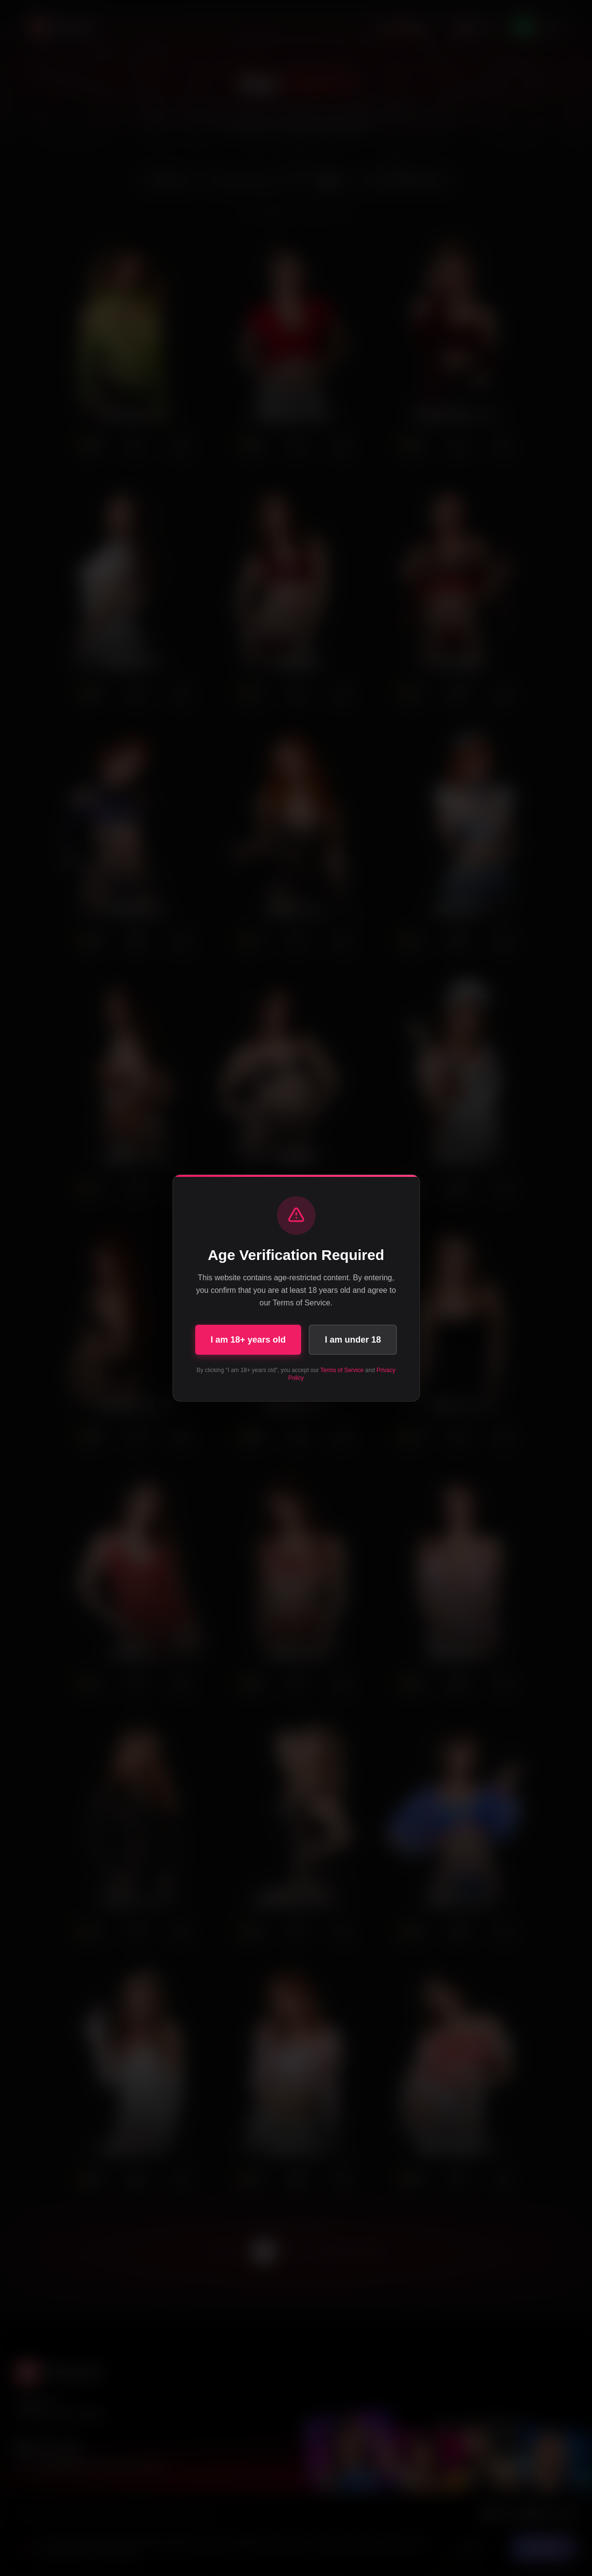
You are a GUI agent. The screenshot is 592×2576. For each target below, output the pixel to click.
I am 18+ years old (248, 1340)
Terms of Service (341, 1370)
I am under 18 (353, 1340)
